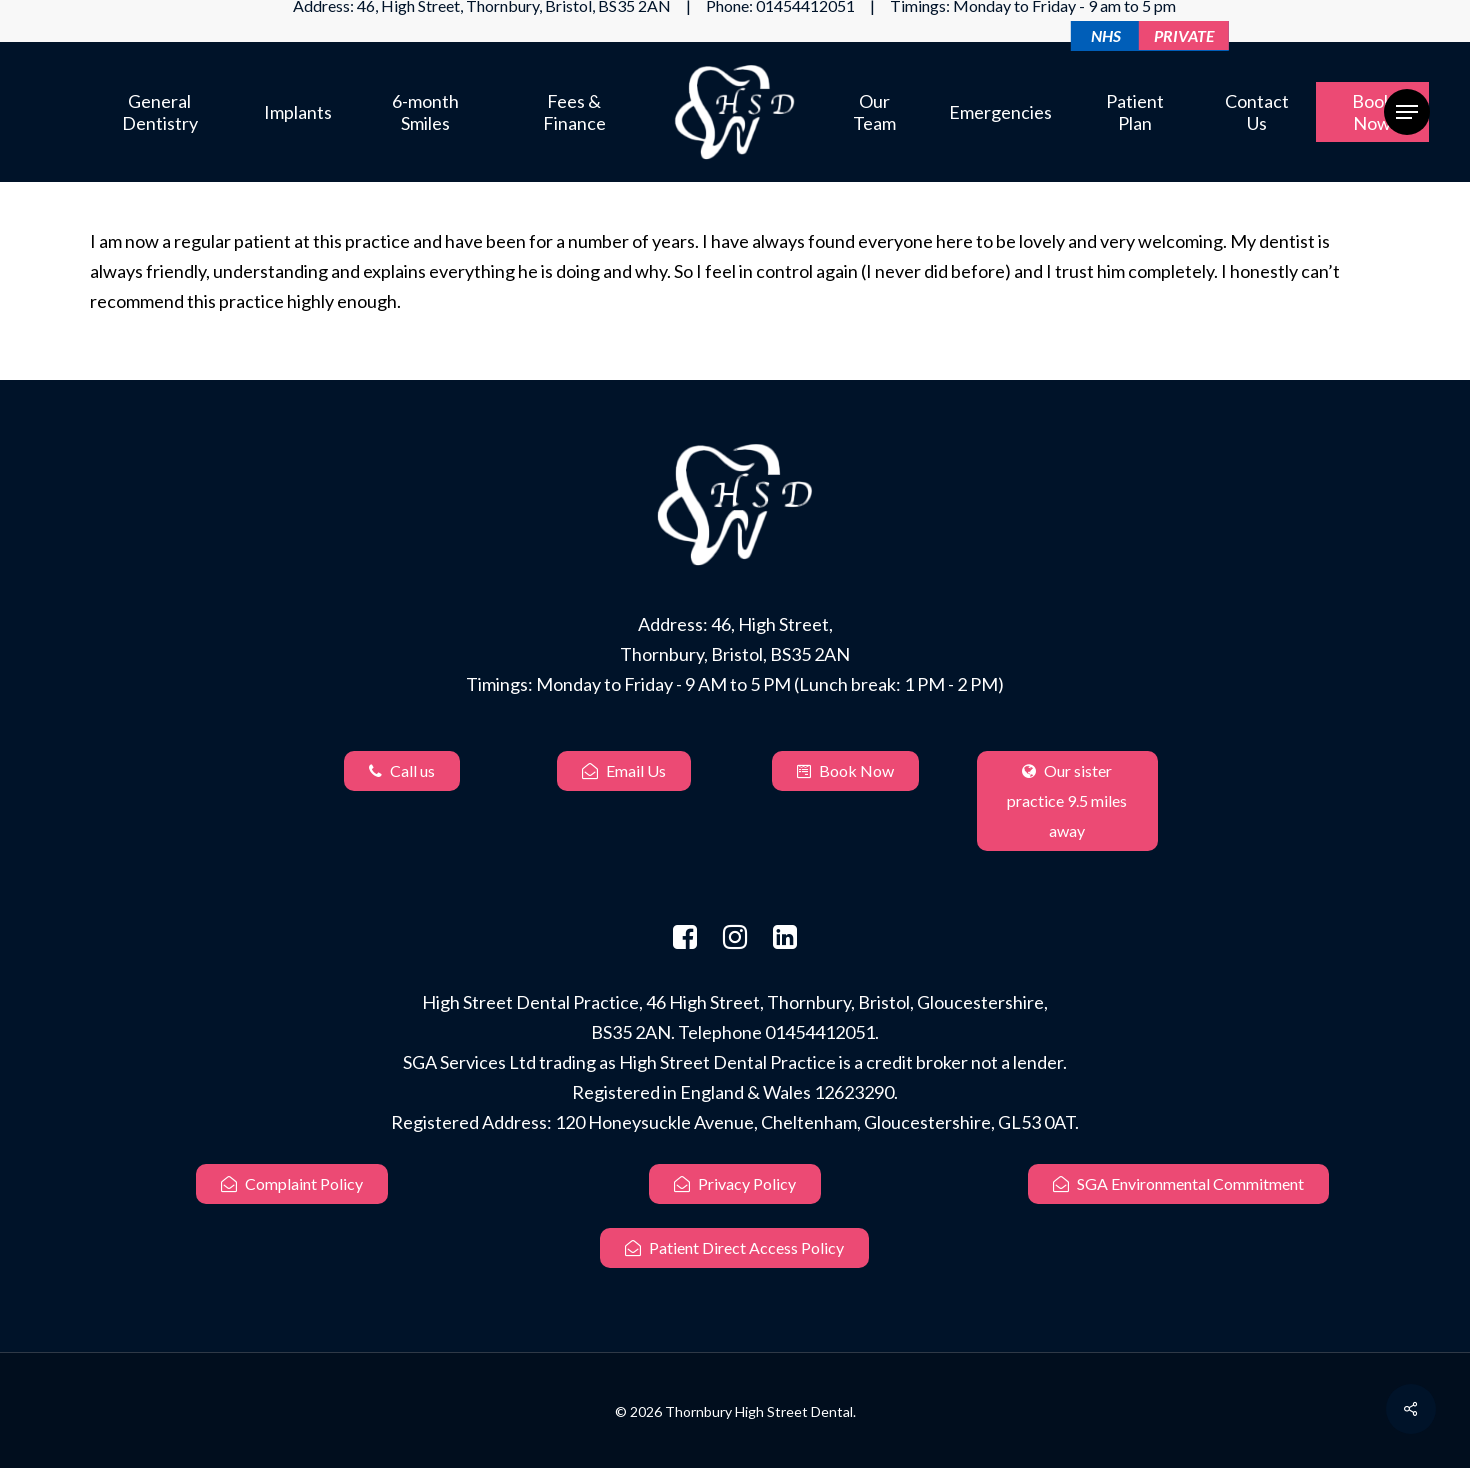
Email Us (624, 770)
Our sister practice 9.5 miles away (1067, 800)
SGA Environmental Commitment (1178, 1183)
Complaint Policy (292, 1183)
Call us (402, 770)
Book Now (845, 770)
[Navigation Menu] (1407, 112)
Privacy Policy (735, 1183)
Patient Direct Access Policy (734, 1247)
